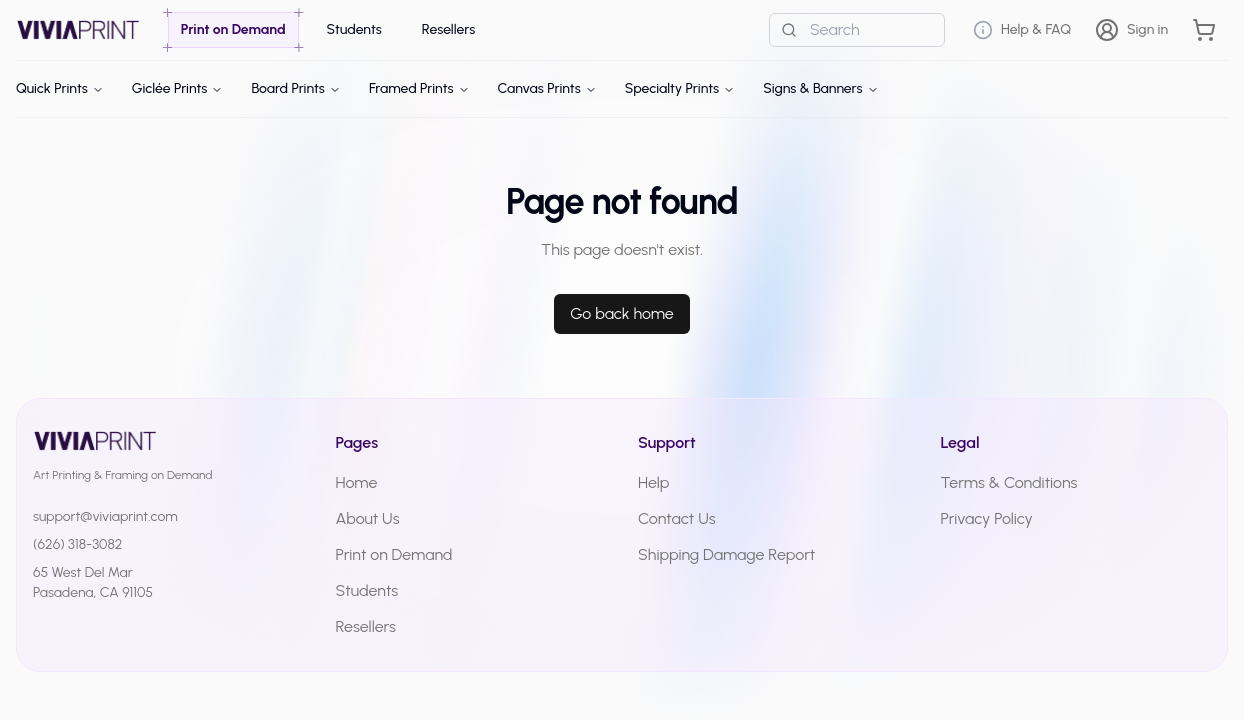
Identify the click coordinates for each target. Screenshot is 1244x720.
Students (367, 590)
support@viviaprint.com (105, 516)
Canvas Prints (547, 88)
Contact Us (677, 518)
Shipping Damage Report (726, 554)
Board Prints (296, 88)
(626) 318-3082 (77, 544)
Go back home (622, 313)
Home (357, 482)
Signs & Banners (820, 88)
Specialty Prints (680, 88)
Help (653, 482)
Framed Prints (419, 88)
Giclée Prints (178, 88)
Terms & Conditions (1009, 482)
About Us (368, 518)
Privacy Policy (987, 518)
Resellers (366, 626)
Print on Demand (394, 554)
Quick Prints (60, 88)
